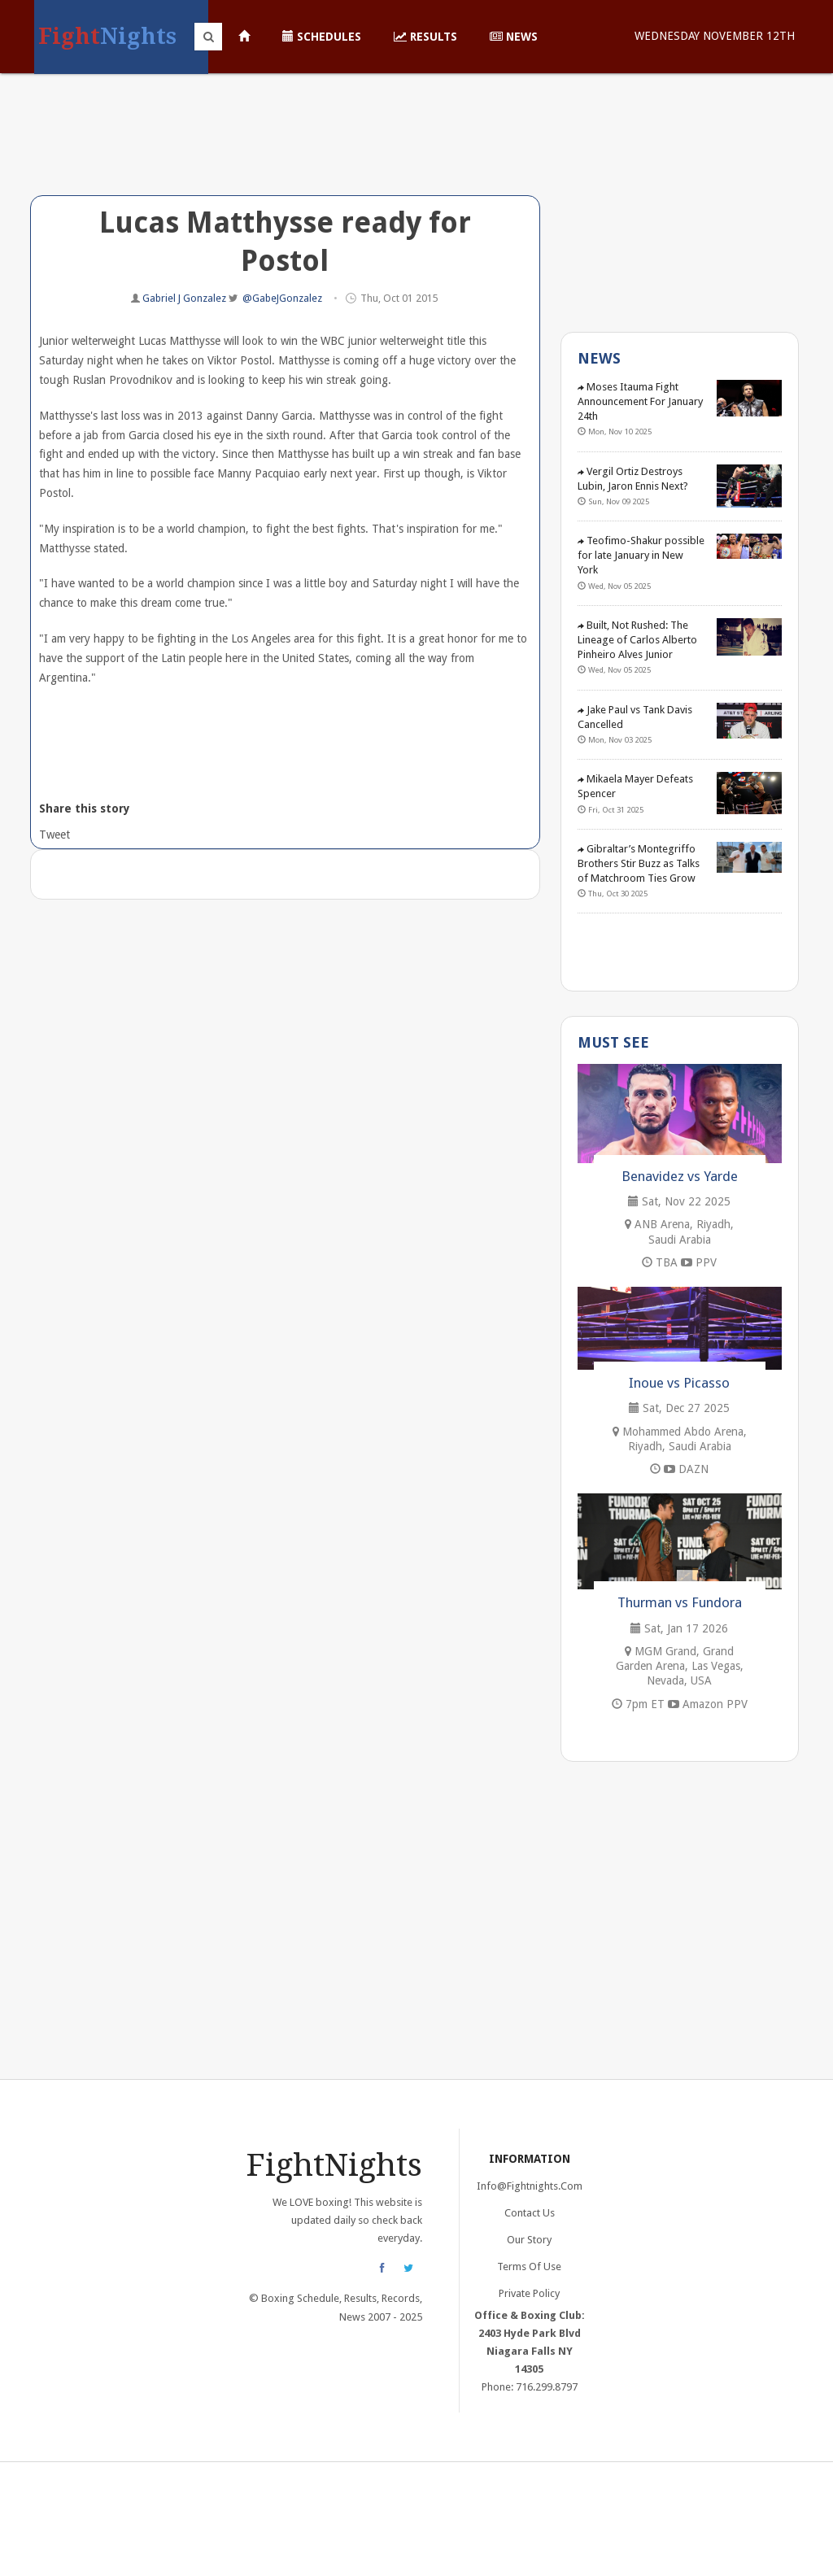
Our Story (529, 2240)
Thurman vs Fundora (679, 1602)
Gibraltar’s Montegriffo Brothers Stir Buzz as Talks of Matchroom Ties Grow (639, 863)
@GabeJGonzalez (282, 298)
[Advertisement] (285, 146)
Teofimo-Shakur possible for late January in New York (641, 555)
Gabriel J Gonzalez (185, 298)
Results (425, 36)
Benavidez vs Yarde (679, 1176)
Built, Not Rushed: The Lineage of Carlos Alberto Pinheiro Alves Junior (637, 639)
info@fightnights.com (529, 2186)
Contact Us (529, 2213)
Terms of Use (529, 2266)
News (514, 36)
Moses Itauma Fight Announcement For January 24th (640, 401)
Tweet (53, 834)
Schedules (321, 36)
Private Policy (529, 2293)
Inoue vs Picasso (679, 1383)
